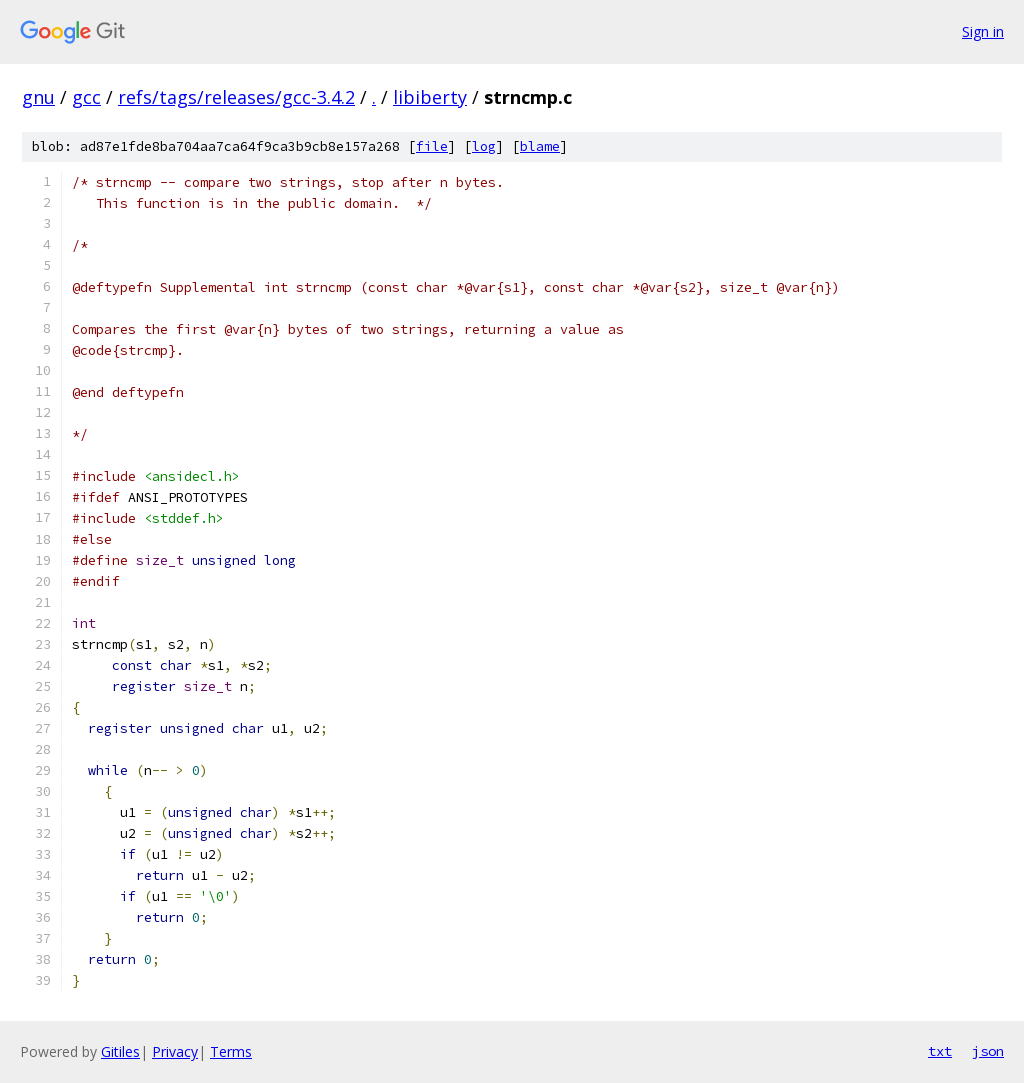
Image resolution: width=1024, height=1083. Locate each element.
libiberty (430, 97)
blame (540, 146)
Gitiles (120, 1051)
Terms (231, 1051)
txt (940, 1051)
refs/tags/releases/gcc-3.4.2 (236, 97)
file (432, 146)
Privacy (175, 1051)
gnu (38, 97)
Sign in (983, 31)
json (988, 1051)
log (484, 146)
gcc (86, 97)
